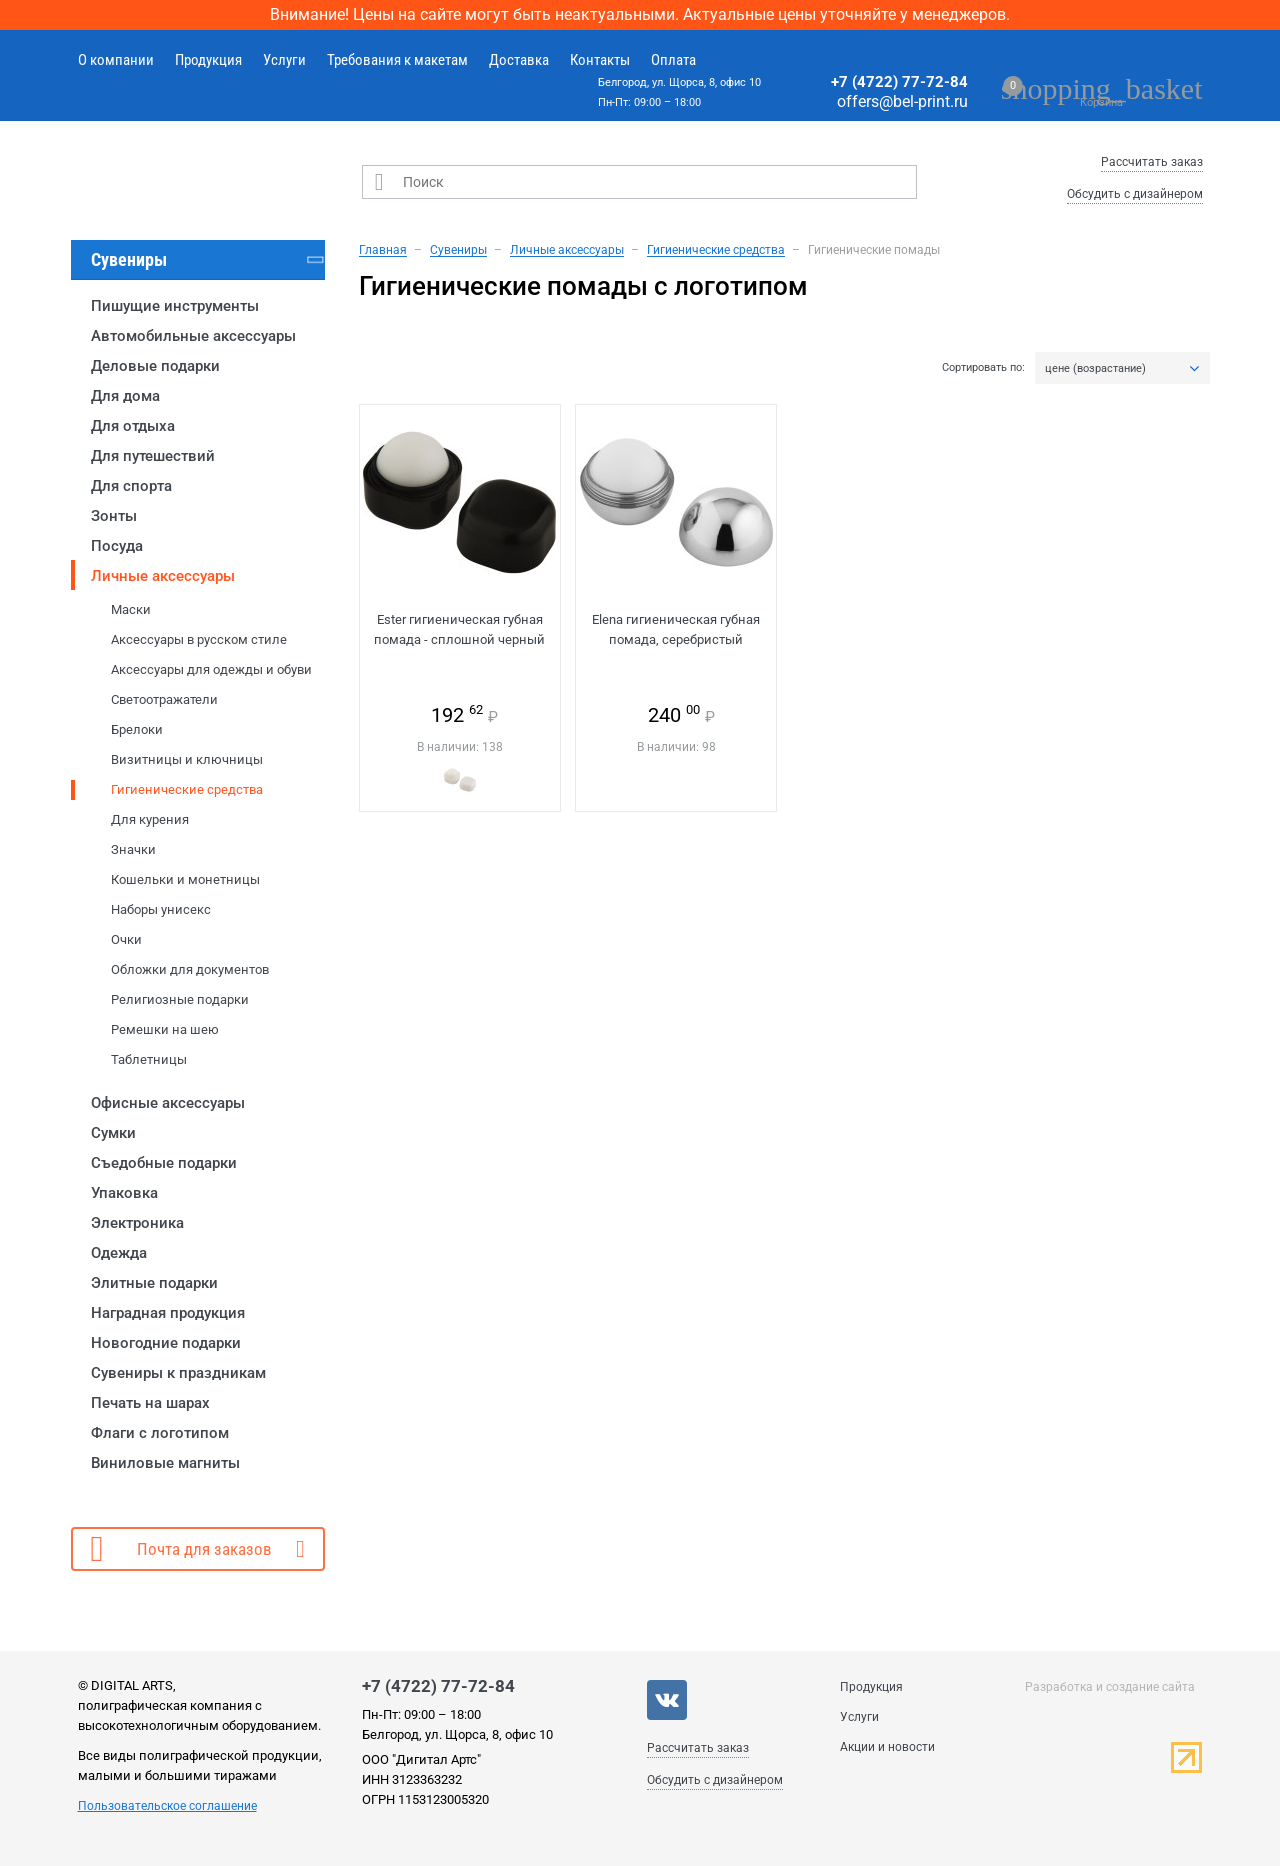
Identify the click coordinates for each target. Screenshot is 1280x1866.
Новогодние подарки (166, 1343)
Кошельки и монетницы (185, 879)
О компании (116, 60)
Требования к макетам (397, 60)
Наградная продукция (168, 1313)
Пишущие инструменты (175, 306)
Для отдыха (133, 426)
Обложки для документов (190, 969)
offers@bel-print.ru (902, 101)
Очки (126, 939)
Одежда (119, 1253)
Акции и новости (887, 1747)
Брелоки (137, 729)
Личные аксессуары (163, 576)
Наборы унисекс (161, 909)
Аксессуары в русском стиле (199, 639)
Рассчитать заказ (1152, 162)
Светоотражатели (164, 699)
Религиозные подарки (180, 999)
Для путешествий (153, 456)
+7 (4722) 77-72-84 (899, 82)
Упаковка (124, 1193)
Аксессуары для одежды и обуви (211, 669)
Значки (133, 849)
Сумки (113, 1133)
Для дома (125, 396)
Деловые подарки (155, 366)
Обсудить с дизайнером (1135, 194)
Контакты (600, 60)
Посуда (117, 546)
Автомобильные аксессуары (193, 336)
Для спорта (131, 486)
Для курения (150, 819)
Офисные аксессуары (168, 1103)
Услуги (284, 60)
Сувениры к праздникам (178, 1373)
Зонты (114, 516)
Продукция (208, 60)
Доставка (519, 60)
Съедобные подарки (164, 1163)
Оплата (673, 60)
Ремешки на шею (165, 1029)
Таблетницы (149, 1059)
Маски (131, 609)
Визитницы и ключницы (187, 759)
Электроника (137, 1223)
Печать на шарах (150, 1403)
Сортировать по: (983, 368)
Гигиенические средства (187, 789)
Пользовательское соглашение (167, 1806)
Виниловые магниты (165, 1463)
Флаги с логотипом (160, 1433)
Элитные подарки (154, 1283)
